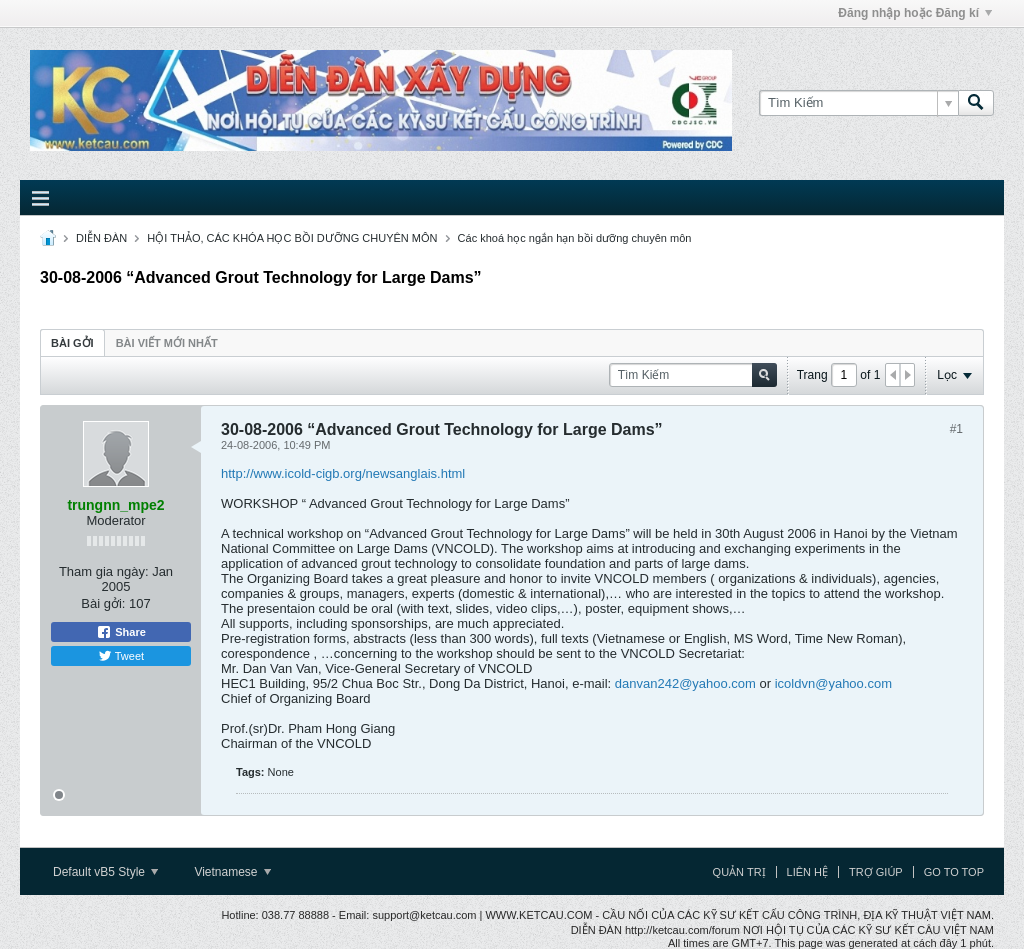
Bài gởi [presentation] (72, 343)
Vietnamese (232, 872)
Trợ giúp (876, 872)
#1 (956, 429)
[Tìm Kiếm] (858, 103)
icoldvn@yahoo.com (833, 683)
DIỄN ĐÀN (101, 238)
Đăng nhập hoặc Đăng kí (915, 13)
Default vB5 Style (105, 872)
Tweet (121, 656)
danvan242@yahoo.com (685, 683)
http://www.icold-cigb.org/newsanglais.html (343, 473)
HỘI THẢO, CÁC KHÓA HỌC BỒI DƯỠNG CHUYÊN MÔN (292, 238)
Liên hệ (807, 872)
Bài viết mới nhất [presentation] (167, 343)
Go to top (954, 872)
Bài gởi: (103, 603)
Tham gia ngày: (104, 571)
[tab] (72, 342)
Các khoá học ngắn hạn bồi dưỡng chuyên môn (575, 238)
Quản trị (739, 872)
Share (121, 632)
